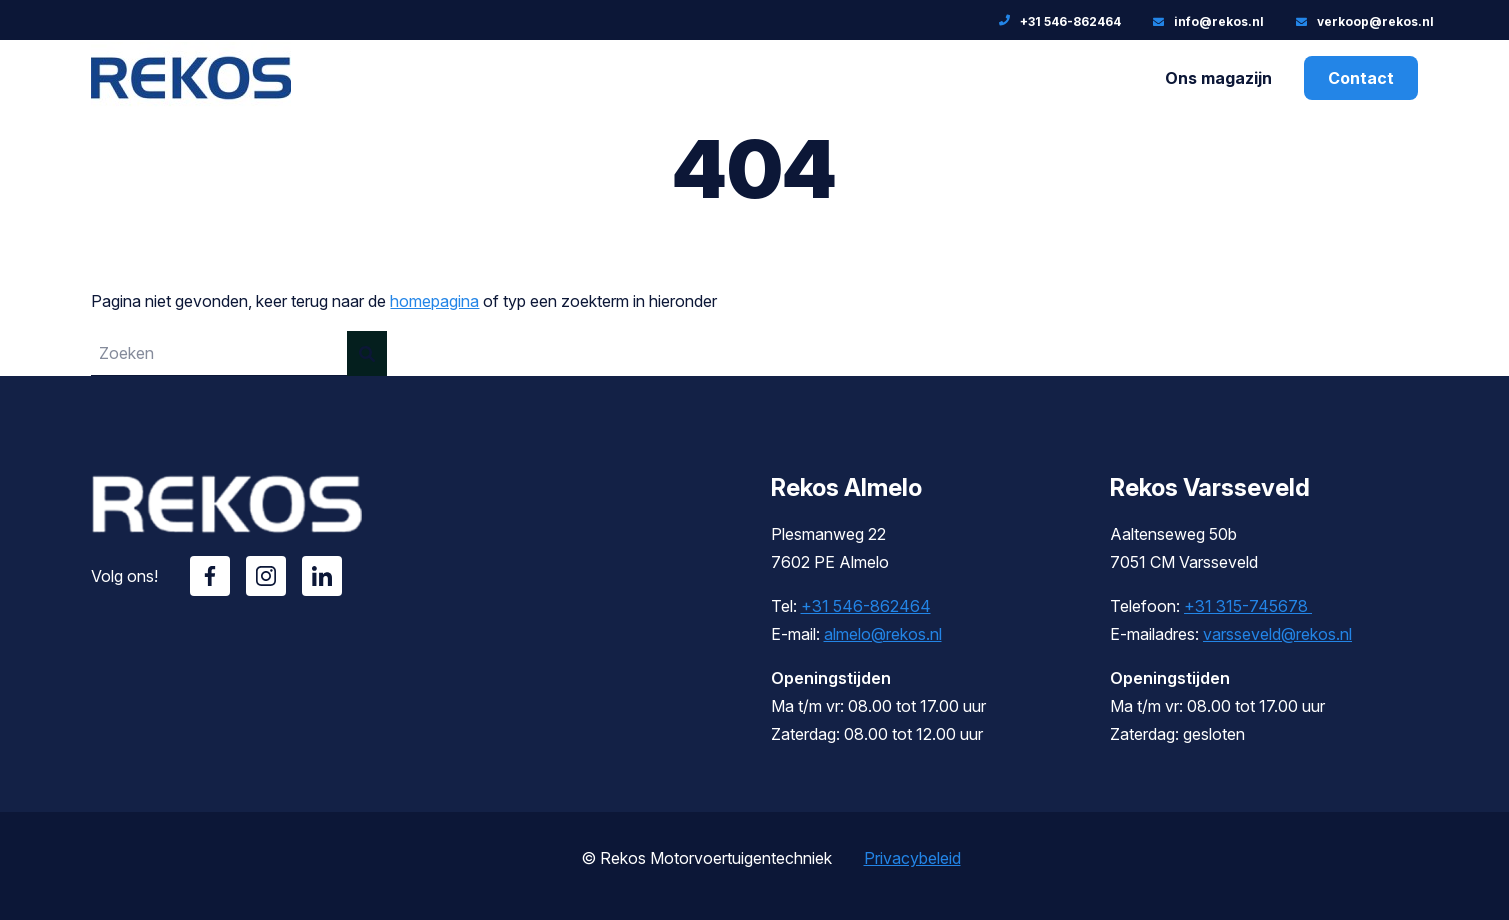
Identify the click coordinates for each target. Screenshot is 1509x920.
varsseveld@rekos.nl (1277, 634)
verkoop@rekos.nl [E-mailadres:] (1375, 21)
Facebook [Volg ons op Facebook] (210, 576)
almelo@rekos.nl (883, 634)
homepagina (434, 301)
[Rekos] (191, 101)
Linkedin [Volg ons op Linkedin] (322, 576)
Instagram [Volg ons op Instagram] (266, 576)
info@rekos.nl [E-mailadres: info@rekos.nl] (1219, 21)
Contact (1361, 78)
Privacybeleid (912, 858)
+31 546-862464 (866, 606)
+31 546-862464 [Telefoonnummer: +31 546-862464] (1070, 21)
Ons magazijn (1218, 78)
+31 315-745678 (1248, 606)
